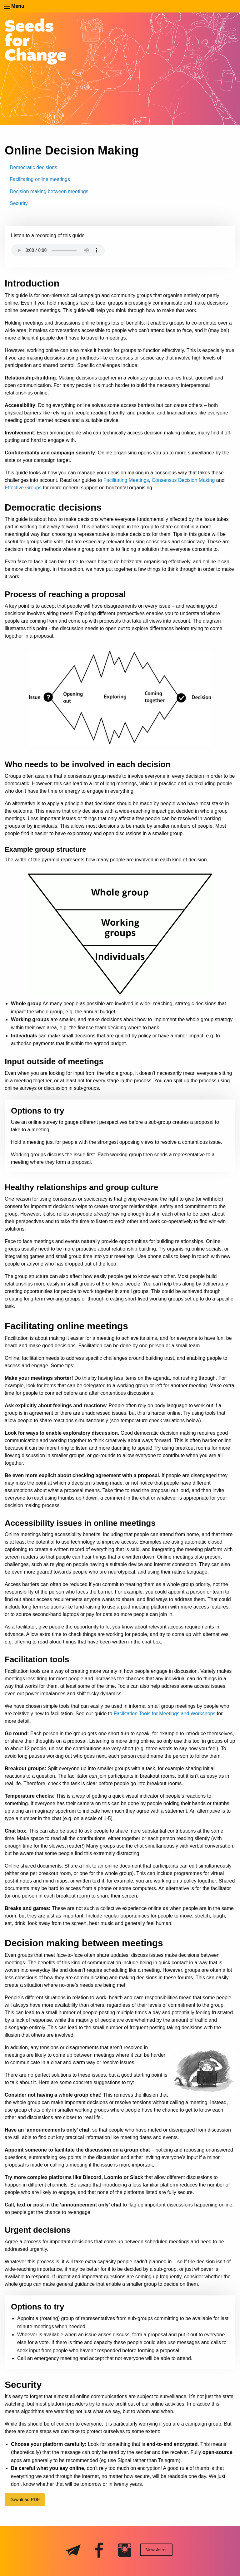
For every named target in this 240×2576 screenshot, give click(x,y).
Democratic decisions (33, 167)
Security (19, 203)
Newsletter (156, 2550)
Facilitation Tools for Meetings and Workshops (165, 1713)
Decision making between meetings (49, 191)
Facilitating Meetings (126, 480)
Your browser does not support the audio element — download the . (58, 252)
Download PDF (24, 2499)
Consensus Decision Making (183, 480)
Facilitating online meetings (40, 179)
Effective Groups (23, 487)
